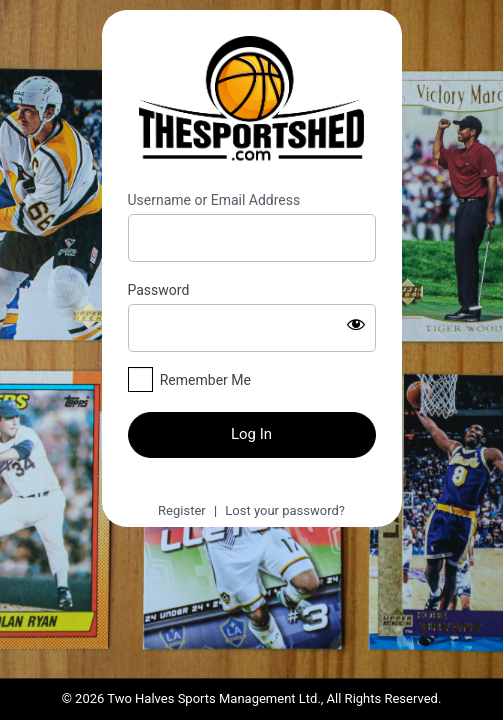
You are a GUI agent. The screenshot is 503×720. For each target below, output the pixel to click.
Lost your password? (285, 510)
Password (159, 290)
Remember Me (205, 380)
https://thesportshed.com (252, 101)
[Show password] (356, 324)
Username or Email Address (214, 200)
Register (182, 510)
